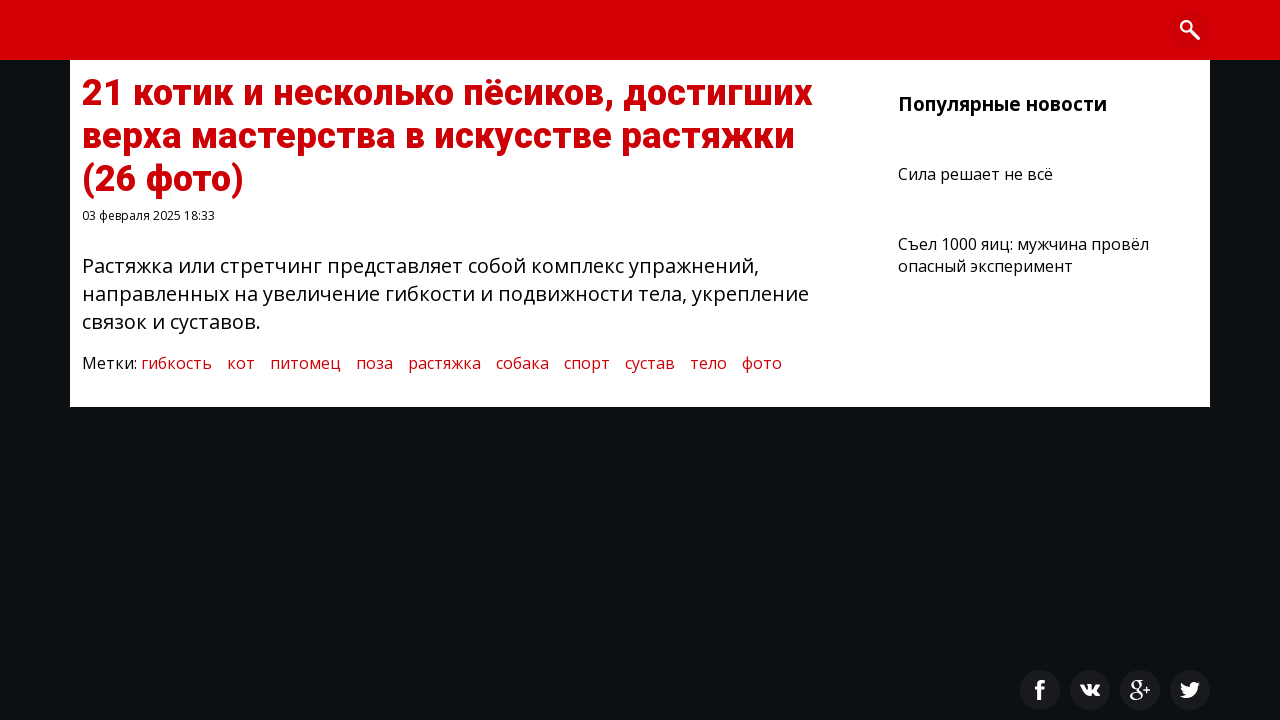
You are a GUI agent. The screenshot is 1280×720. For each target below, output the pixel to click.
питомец (305, 363)
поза (374, 363)
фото (762, 363)
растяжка (444, 363)
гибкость (176, 363)
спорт (587, 363)
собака (522, 363)
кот (241, 363)
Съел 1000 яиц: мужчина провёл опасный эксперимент (1023, 255)
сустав (650, 363)
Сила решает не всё (975, 174)
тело (708, 363)
